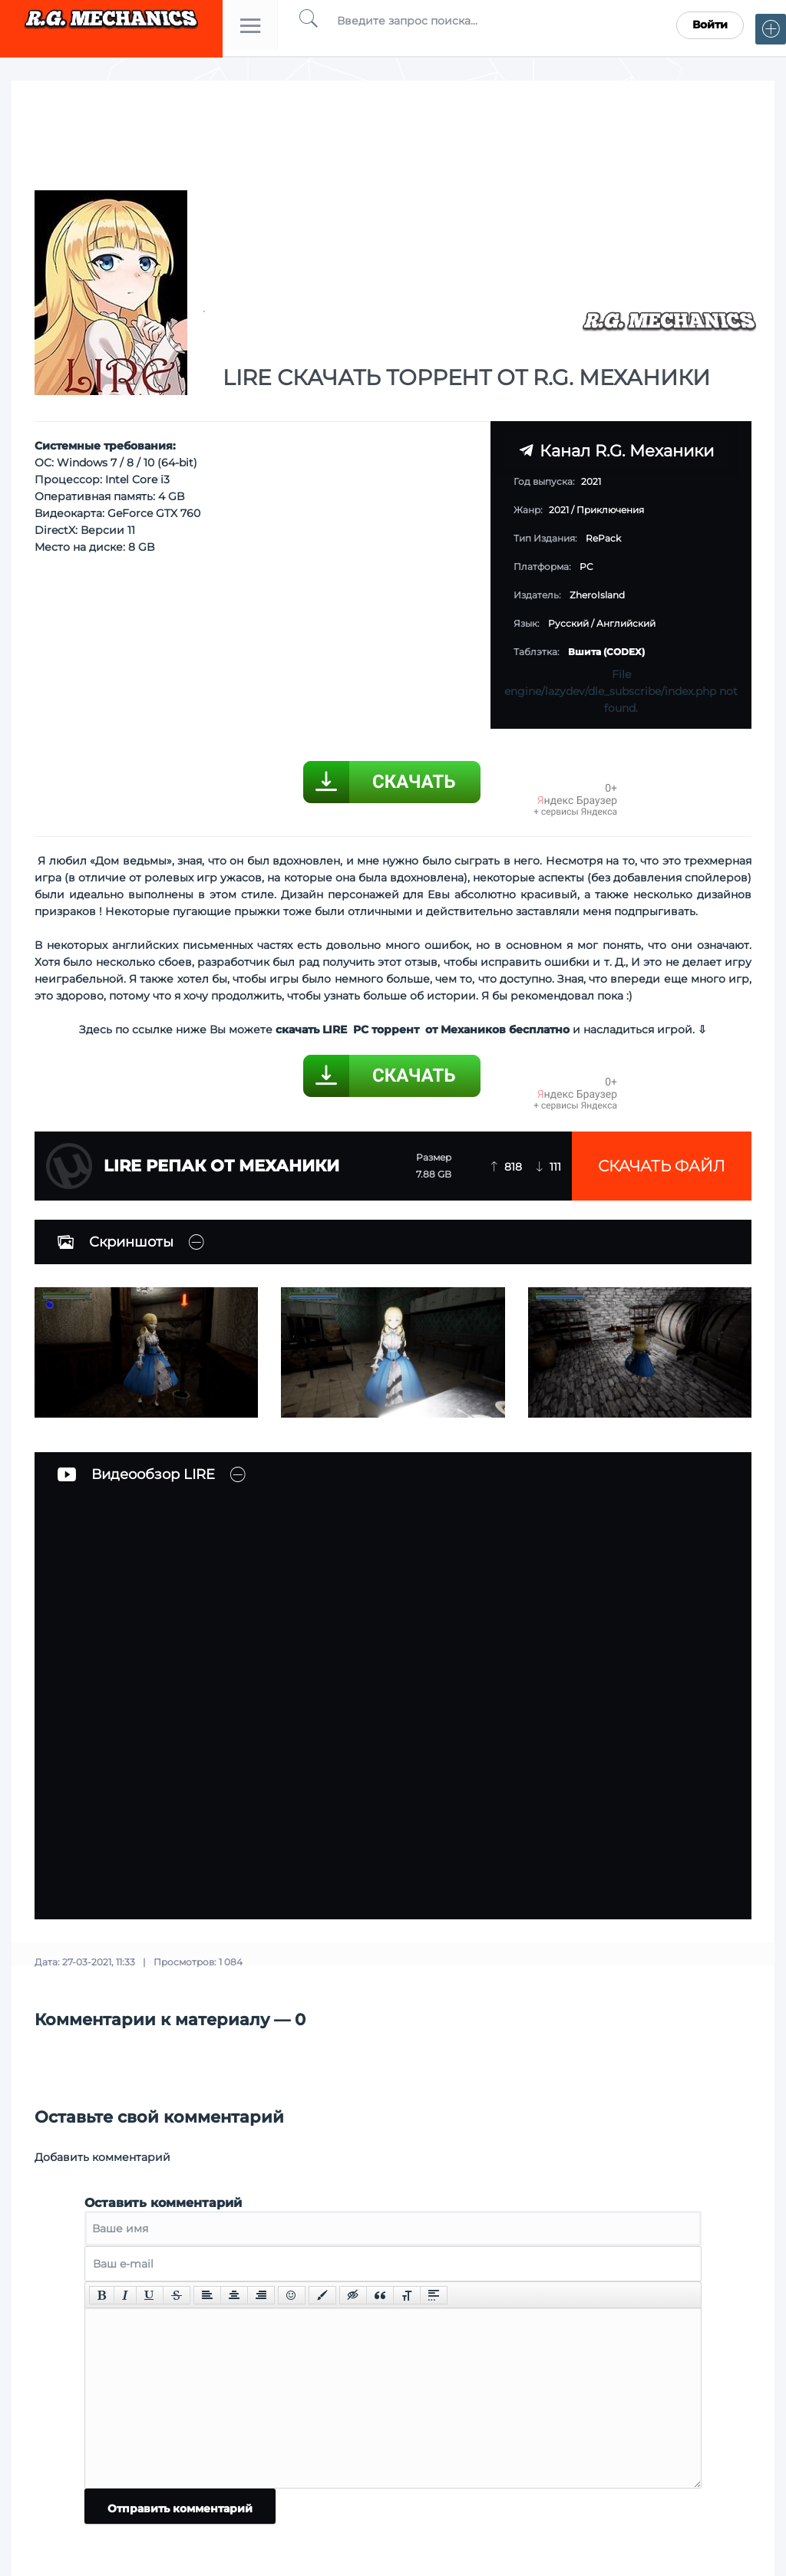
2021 (559, 510)
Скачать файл (661, 1166)
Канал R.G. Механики (616, 450)
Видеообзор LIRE (136, 1474)
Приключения (610, 510)
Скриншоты (115, 1242)
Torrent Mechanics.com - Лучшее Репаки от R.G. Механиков (111, 25)
